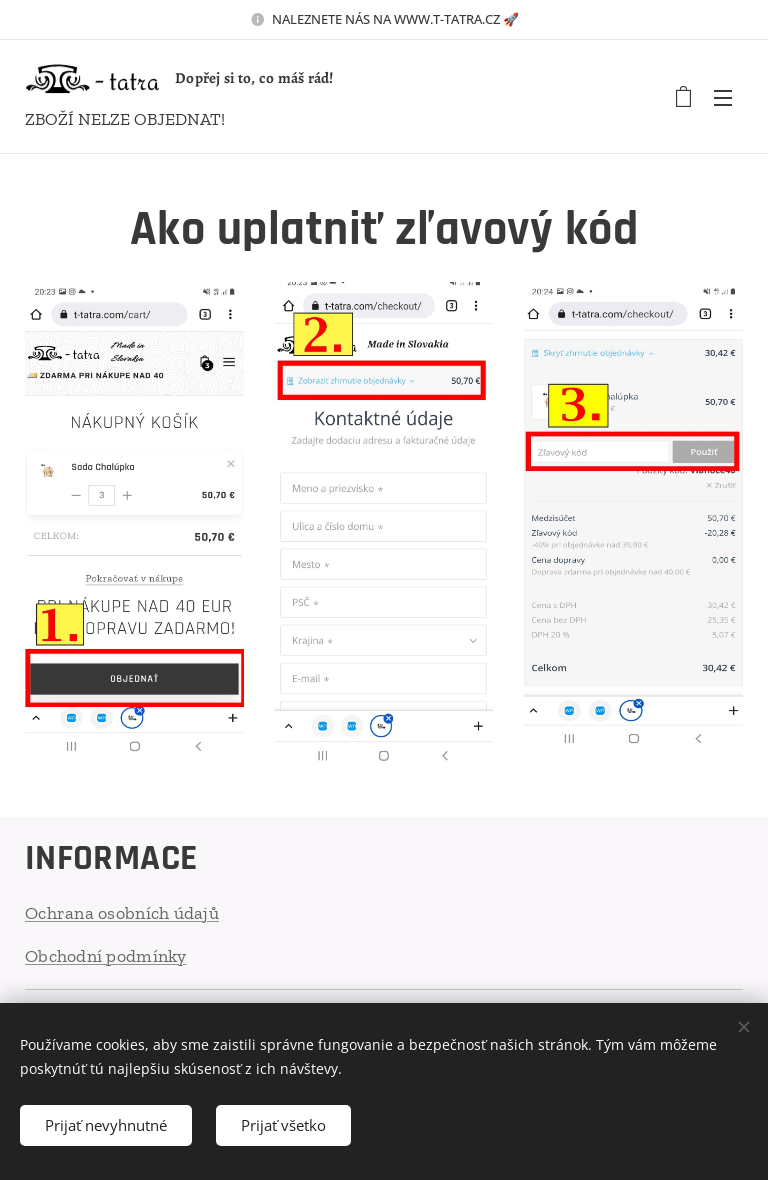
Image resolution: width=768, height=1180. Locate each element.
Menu (723, 98)
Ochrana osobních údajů (122, 913)
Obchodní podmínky (106, 955)
